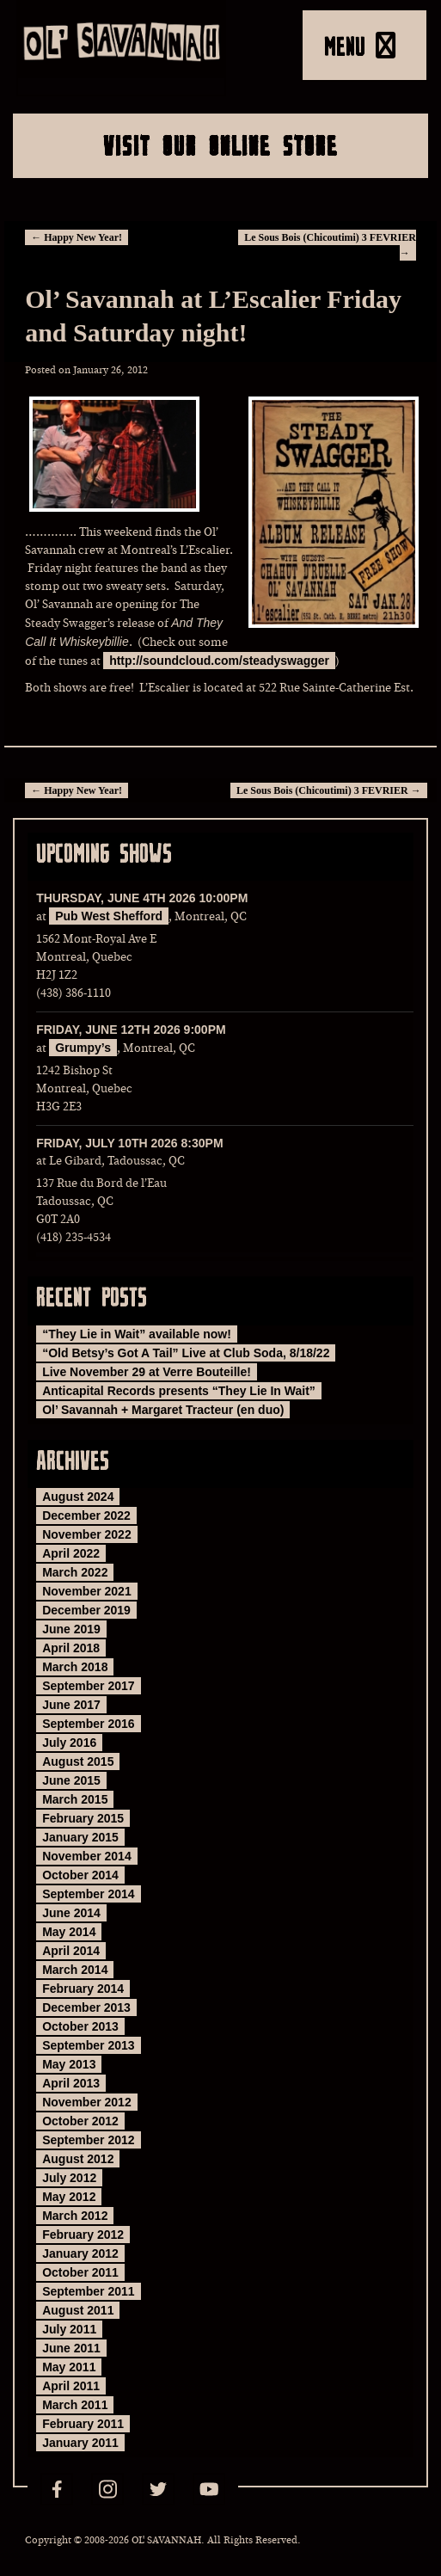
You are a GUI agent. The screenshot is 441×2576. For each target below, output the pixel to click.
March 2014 (74, 1970)
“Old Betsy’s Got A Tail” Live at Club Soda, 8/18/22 (185, 1353)
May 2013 (68, 2064)
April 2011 (71, 2386)
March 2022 (74, 1572)
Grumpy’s (83, 1047)
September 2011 (88, 2291)
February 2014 (83, 1988)
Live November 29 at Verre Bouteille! (146, 1372)
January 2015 (80, 1837)
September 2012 (88, 2140)
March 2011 (74, 2405)
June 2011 (71, 2348)
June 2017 (71, 1705)
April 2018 (71, 1648)
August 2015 (77, 1761)
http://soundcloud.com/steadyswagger (219, 660)
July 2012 (69, 2178)
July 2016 (69, 1742)
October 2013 (80, 2026)
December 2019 (86, 1610)
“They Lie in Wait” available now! (136, 1334)
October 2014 (80, 1875)
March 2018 (74, 1667)
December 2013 (86, 2007)
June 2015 (71, 1780)
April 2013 (71, 2083)
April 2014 (71, 1951)
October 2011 (80, 2272)
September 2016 (88, 1724)
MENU (359, 45)
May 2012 (68, 2197)
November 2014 (87, 1856)
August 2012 (77, 2159)
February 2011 (83, 2424)
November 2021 (87, 1591)
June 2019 (71, 1629)
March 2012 (74, 2215)
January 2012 (80, 2253)
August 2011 (77, 2310)
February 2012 (83, 2234)
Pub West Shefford (108, 916)
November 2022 (87, 1534)
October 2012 (80, 2121)
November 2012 (87, 2102)
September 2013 (88, 2045)
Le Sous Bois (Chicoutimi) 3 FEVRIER (328, 790)
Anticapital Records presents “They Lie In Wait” (178, 1391)
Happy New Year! (76, 237)
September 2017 (88, 1686)
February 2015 (83, 1818)
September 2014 (88, 1894)
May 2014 (68, 1932)
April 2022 (71, 1553)
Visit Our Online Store (220, 145)
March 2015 (74, 1799)
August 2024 (77, 1496)
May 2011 (68, 2367)
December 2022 (86, 1515)
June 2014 (71, 1913)
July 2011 (69, 2329)
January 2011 (80, 2443)
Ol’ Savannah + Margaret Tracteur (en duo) (163, 1410)
